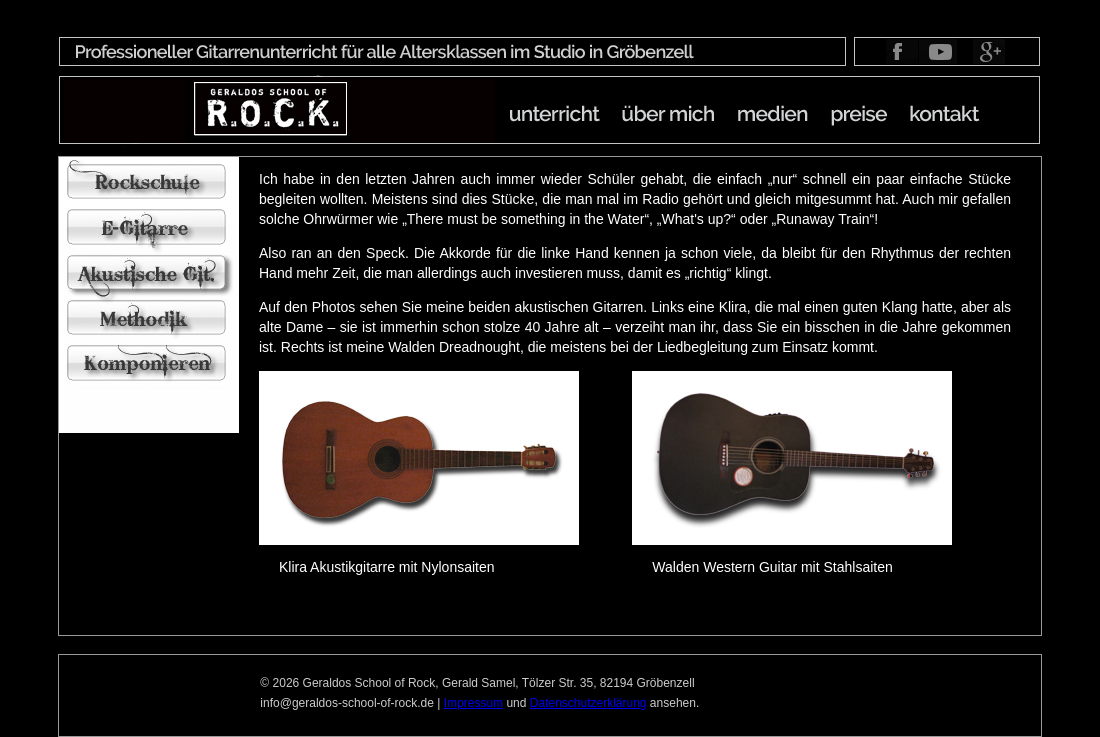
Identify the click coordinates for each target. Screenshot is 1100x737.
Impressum (473, 703)
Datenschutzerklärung (588, 703)
